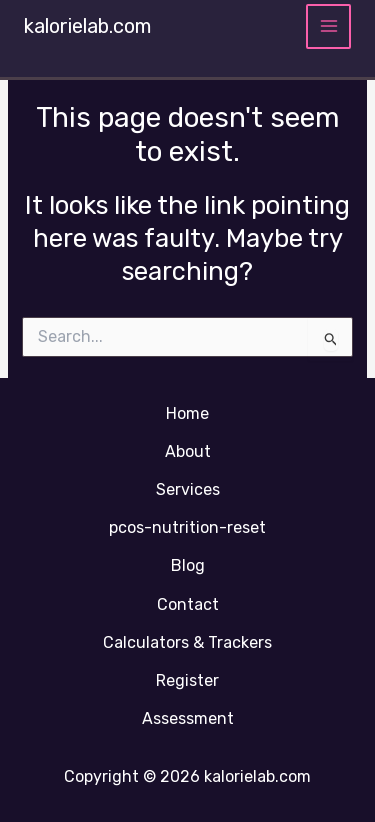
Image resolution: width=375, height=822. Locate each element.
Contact (188, 604)
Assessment (188, 718)
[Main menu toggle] (328, 26)
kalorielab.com (87, 26)
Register (187, 680)
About (188, 451)
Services (188, 489)
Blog (188, 565)
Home (187, 413)
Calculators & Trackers (187, 642)
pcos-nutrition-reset (187, 527)
